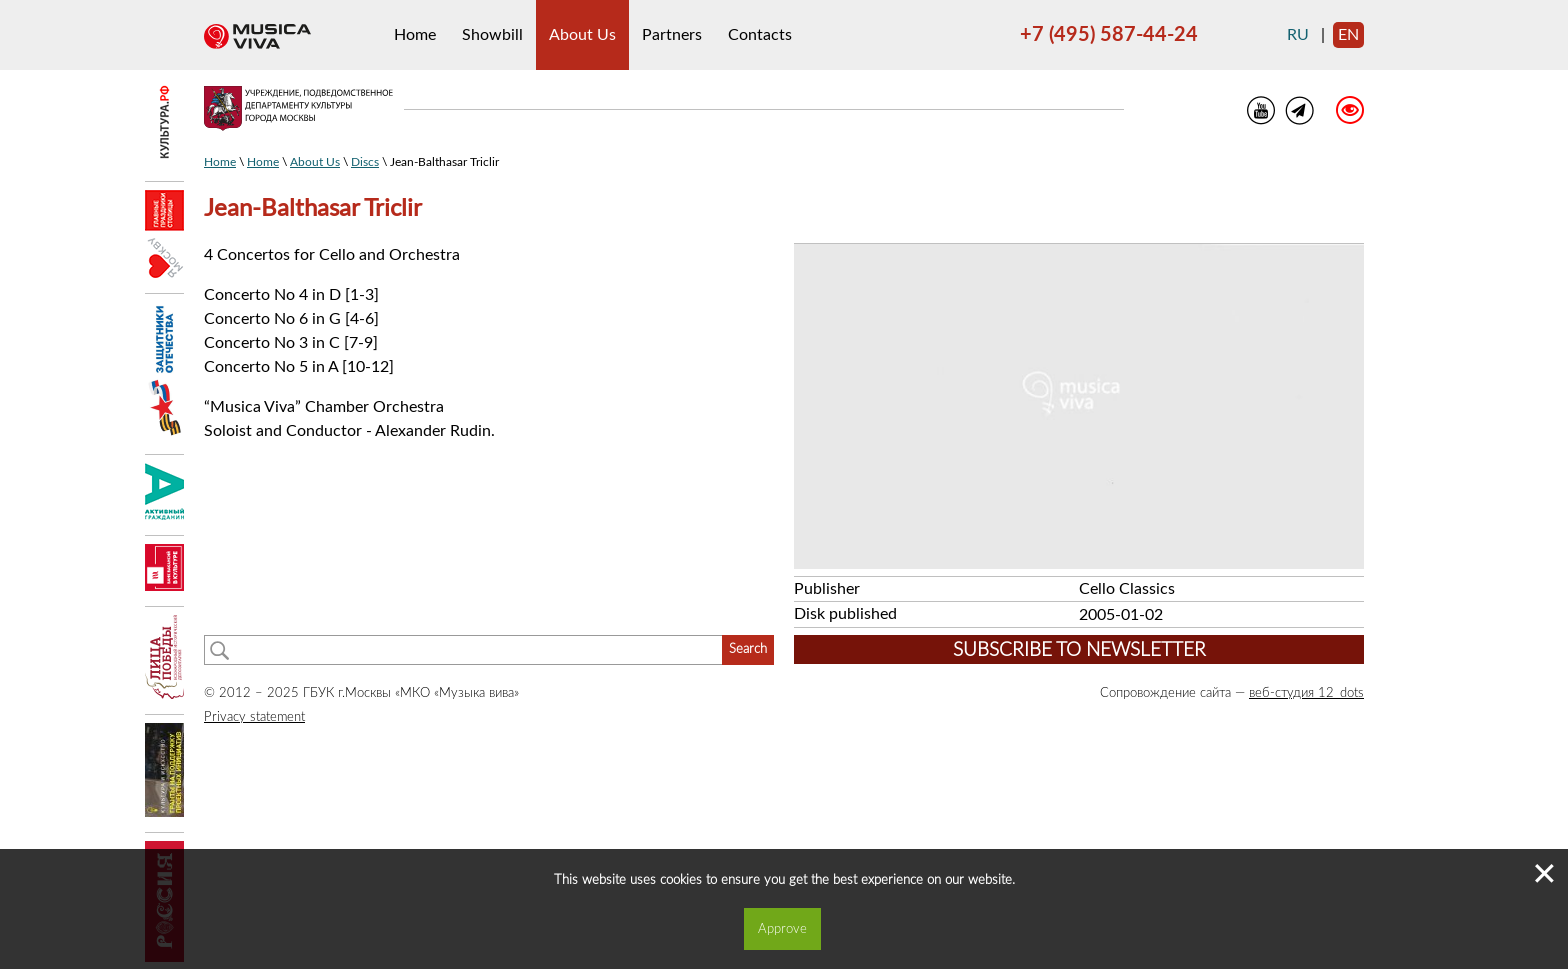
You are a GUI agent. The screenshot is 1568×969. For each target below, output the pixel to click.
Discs (365, 162)
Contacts (760, 35)
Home (415, 35)
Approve (782, 929)
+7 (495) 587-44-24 (1109, 35)
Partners (672, 35)
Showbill (492, 35)
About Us (582, 35)
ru (1298, 35)
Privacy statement (254, 717)
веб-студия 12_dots (1306, 693)
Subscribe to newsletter (1079, 650)
